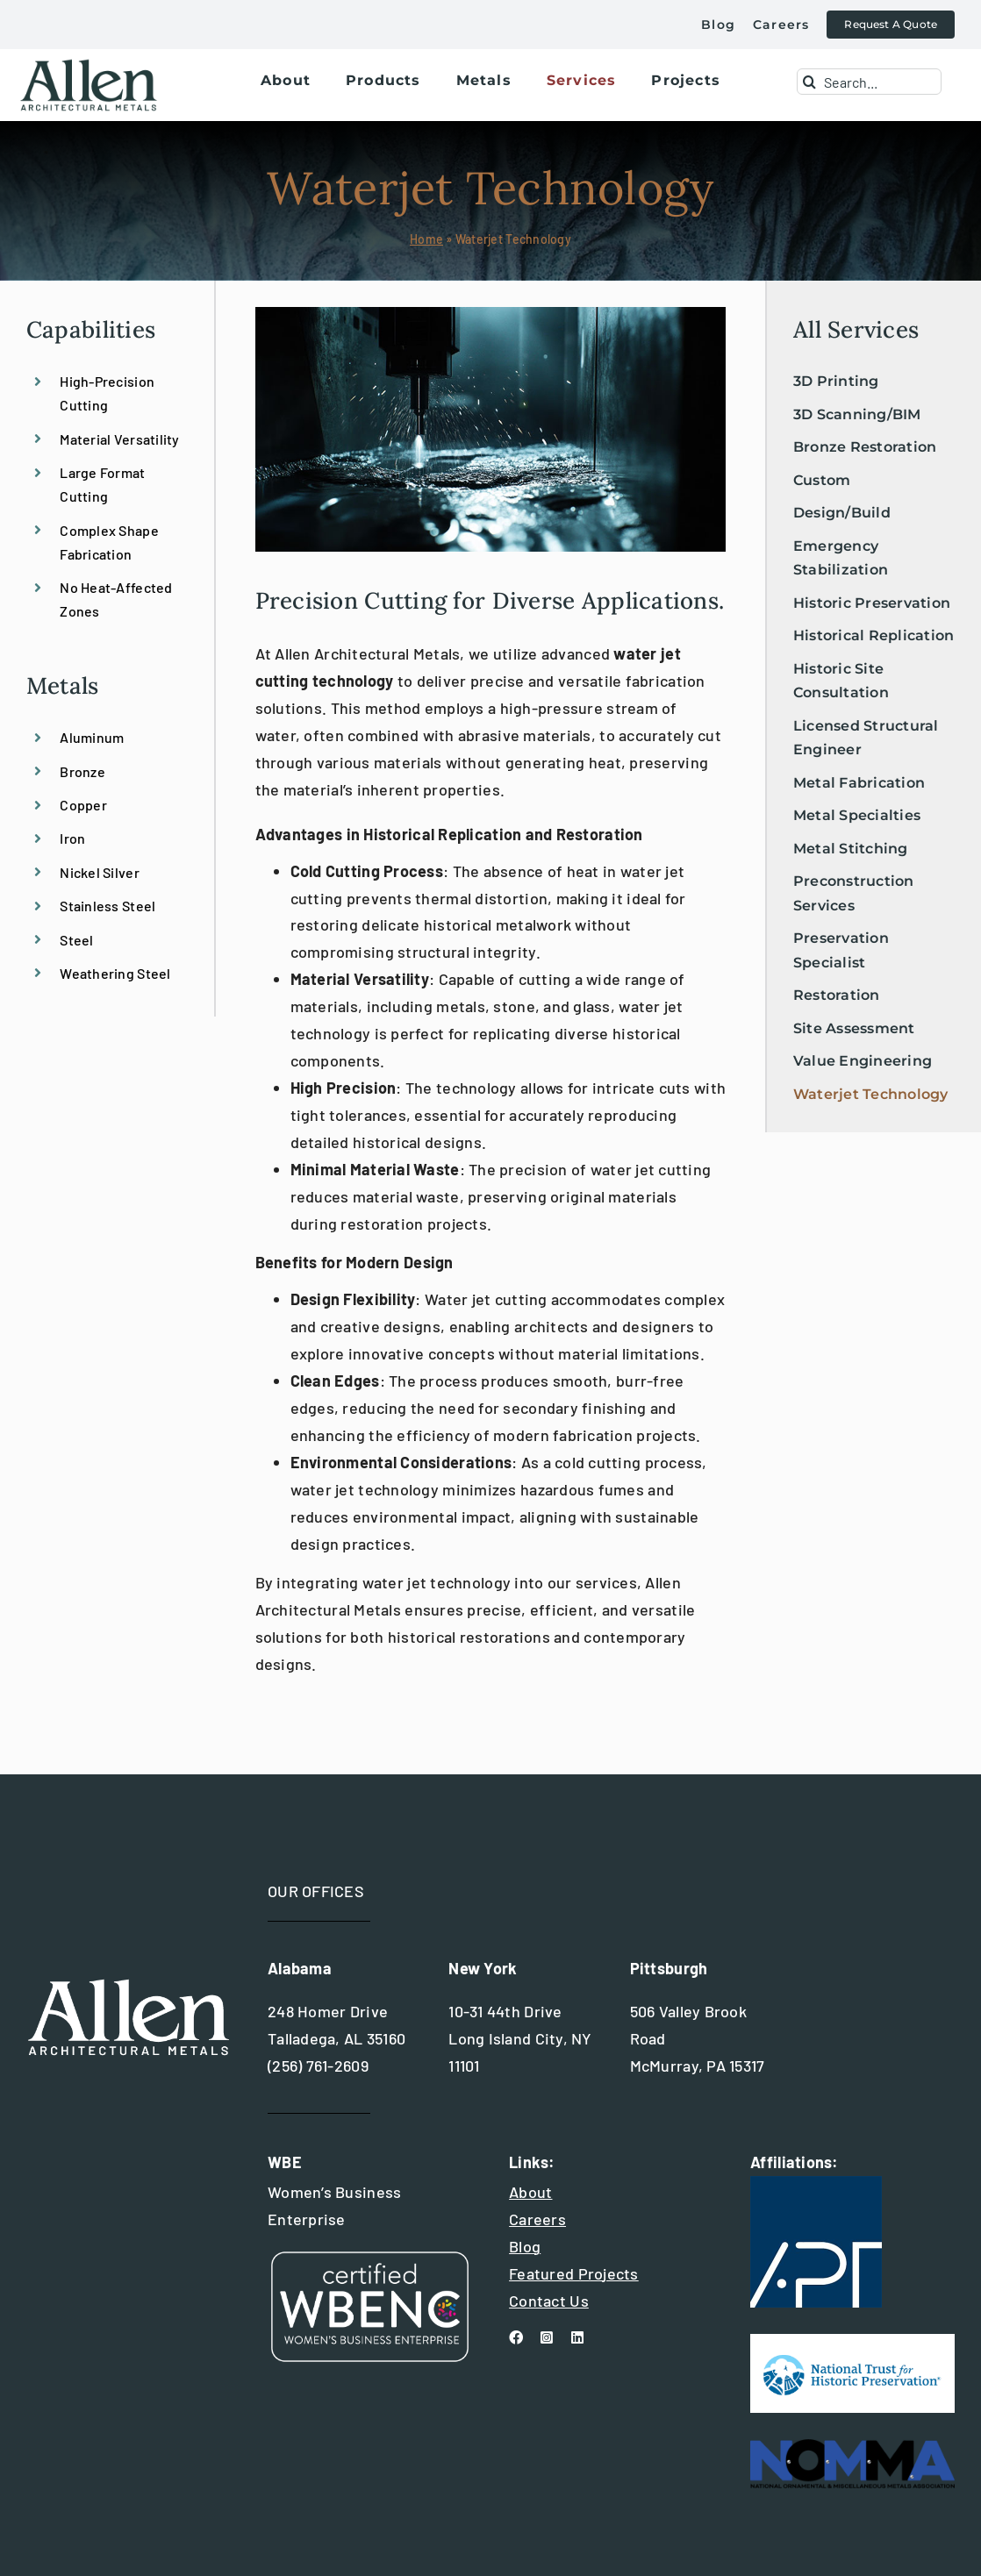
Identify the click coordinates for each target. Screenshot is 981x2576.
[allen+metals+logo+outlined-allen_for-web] (88, 65)
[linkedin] (577, 2337)
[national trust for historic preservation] (852, 2341)
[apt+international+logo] (816, 2184)
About (530, 2191)
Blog (525, 2246)
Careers (537, 2219)
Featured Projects (574, 2273)
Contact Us (549, 2300)
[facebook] (516, 2337)
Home (426, 239)
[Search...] (869, 81)
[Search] (810, 81)
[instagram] (547, 2337)
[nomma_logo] (852, 2447)
